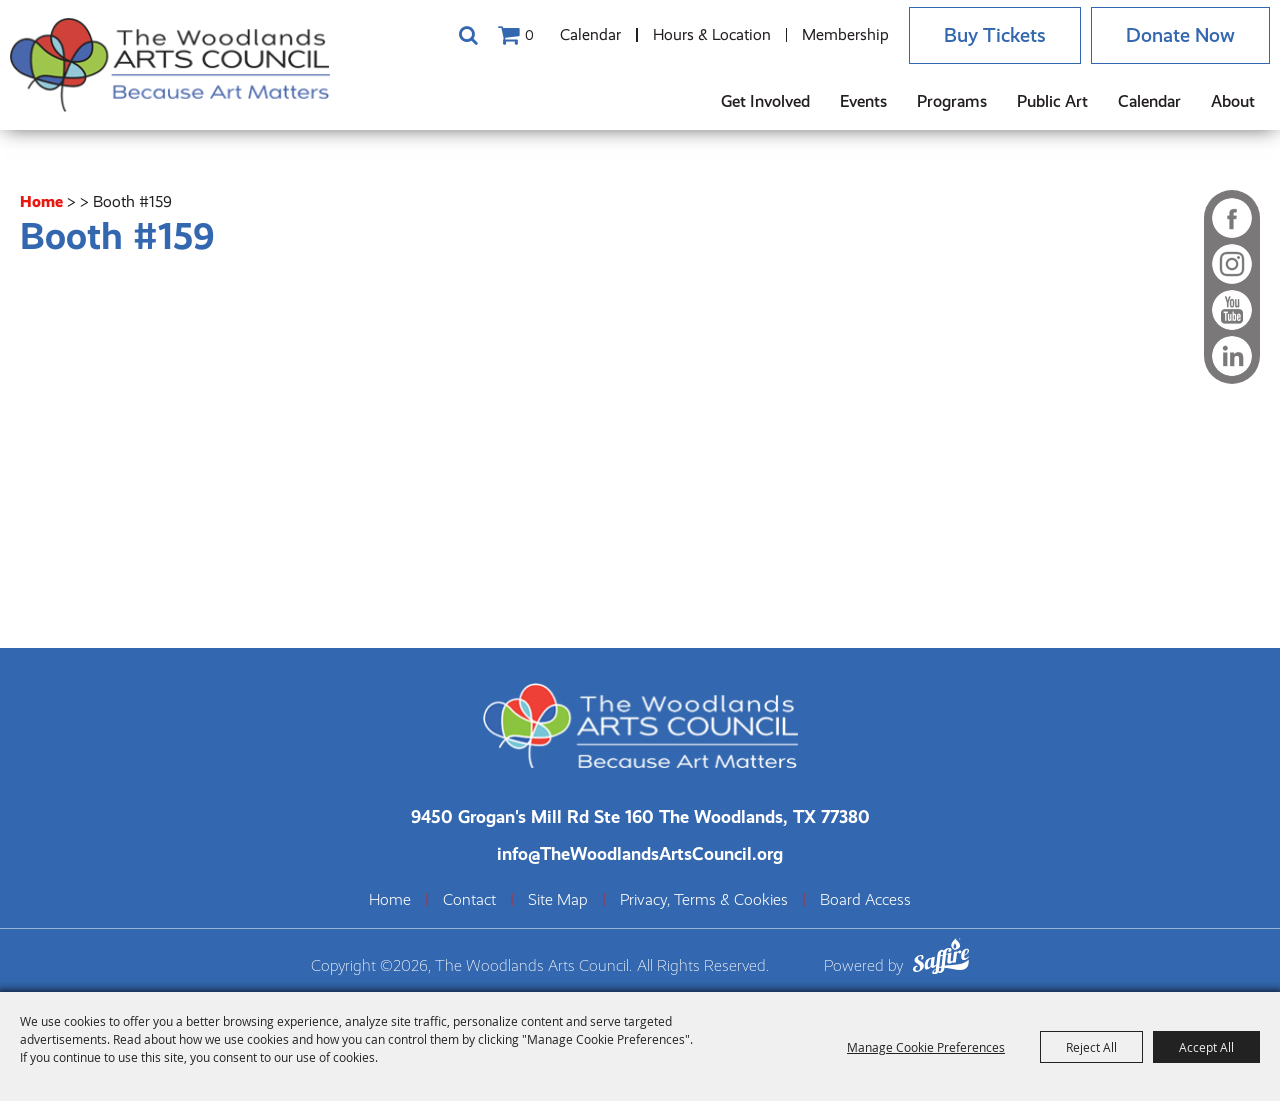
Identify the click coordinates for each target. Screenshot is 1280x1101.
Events (863, 101)
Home (41, 201)
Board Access (865, 900)
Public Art (1052, 101)
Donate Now (1180, 35)
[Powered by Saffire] (941, 959)
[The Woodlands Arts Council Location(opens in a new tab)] (640, 816)
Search (468, 35)
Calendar (590, 34)
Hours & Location (712, 34)
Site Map (558, 900)
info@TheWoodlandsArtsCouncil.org (640, 853)
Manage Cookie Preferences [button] (926, 1047)
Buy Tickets (995, 35)
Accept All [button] (1206, 1047)
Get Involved (765, 101)
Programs (952, 101)
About (1233, 101)
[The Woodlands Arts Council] (170, 65)
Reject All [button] (1091, 1047)
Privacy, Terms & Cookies (704, 900)
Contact (469, 900)
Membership (845, 34)
